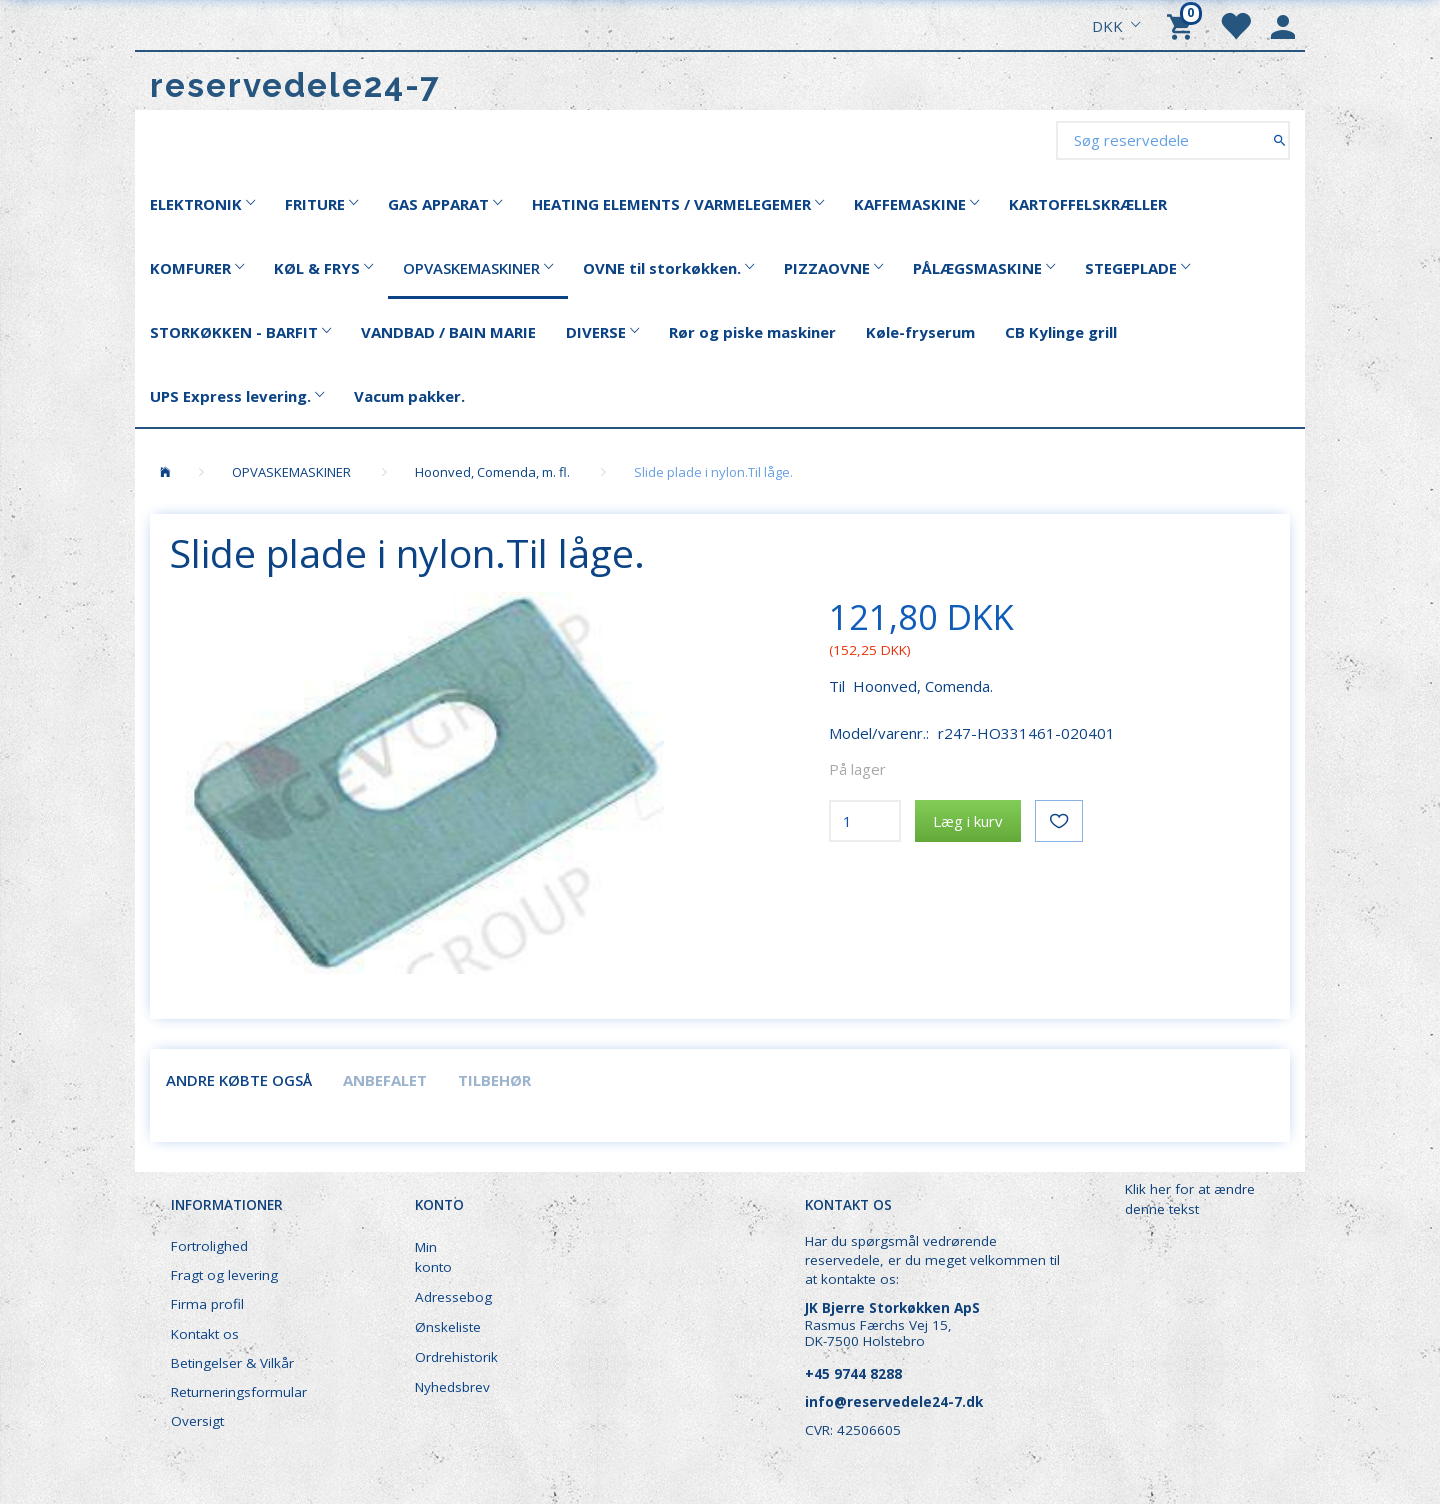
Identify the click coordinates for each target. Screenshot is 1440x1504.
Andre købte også (239, 1080)
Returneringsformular (239, 1392)
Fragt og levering (224, 1275)
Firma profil (207, 1304)
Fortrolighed (209, 1246)
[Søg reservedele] (1279, 139)
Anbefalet (385, 1080)
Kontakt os (205, 1334)
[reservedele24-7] (295, 85)
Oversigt (197, 1421)
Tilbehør (494, 1080)
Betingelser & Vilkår (232, 1363)
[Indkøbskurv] (1183, 25)
